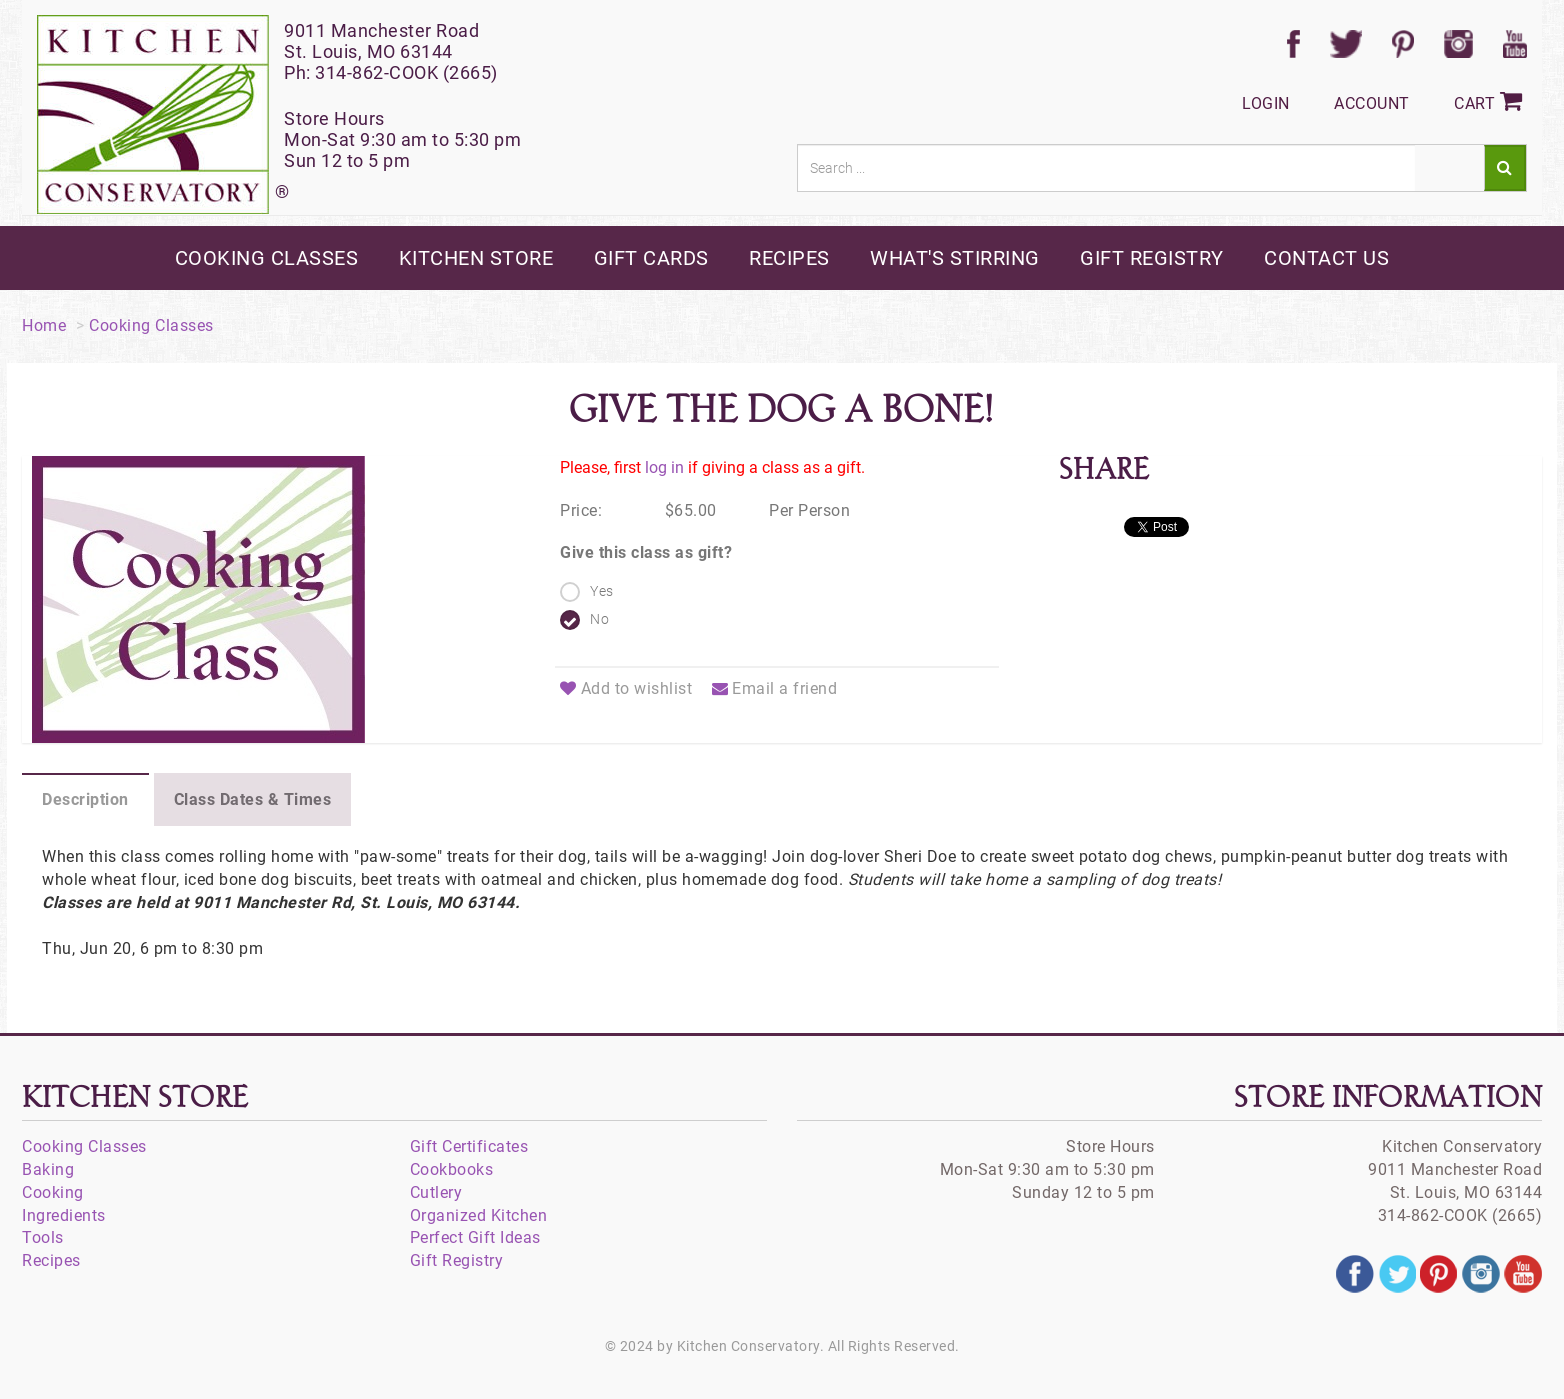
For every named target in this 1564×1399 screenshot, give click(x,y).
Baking (48, 1169)
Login (1266, 103)
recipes (789, 258)
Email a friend (775, 688)
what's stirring (955, 258)
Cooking (53, 1192)
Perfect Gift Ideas (475, 1237)
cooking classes (267, 258)
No (599, 619)
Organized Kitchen (479, 1215)
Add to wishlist (626, 688)
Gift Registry (457, 1260)
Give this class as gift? (646, 552)
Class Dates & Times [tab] (253, 799)
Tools (43, 1237)
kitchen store (476, 258)
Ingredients (64, 1215)
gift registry (1152, 258)
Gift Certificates (469, 1146)
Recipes (51, 1260)
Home (44, 325)
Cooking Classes (151, 325)
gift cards (651, 258)
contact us (1326, 258)
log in (664, 467)
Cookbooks (452, 1169)
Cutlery (436, 1192)
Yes (602, 591)
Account (1372, 103)
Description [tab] (85, 799)
